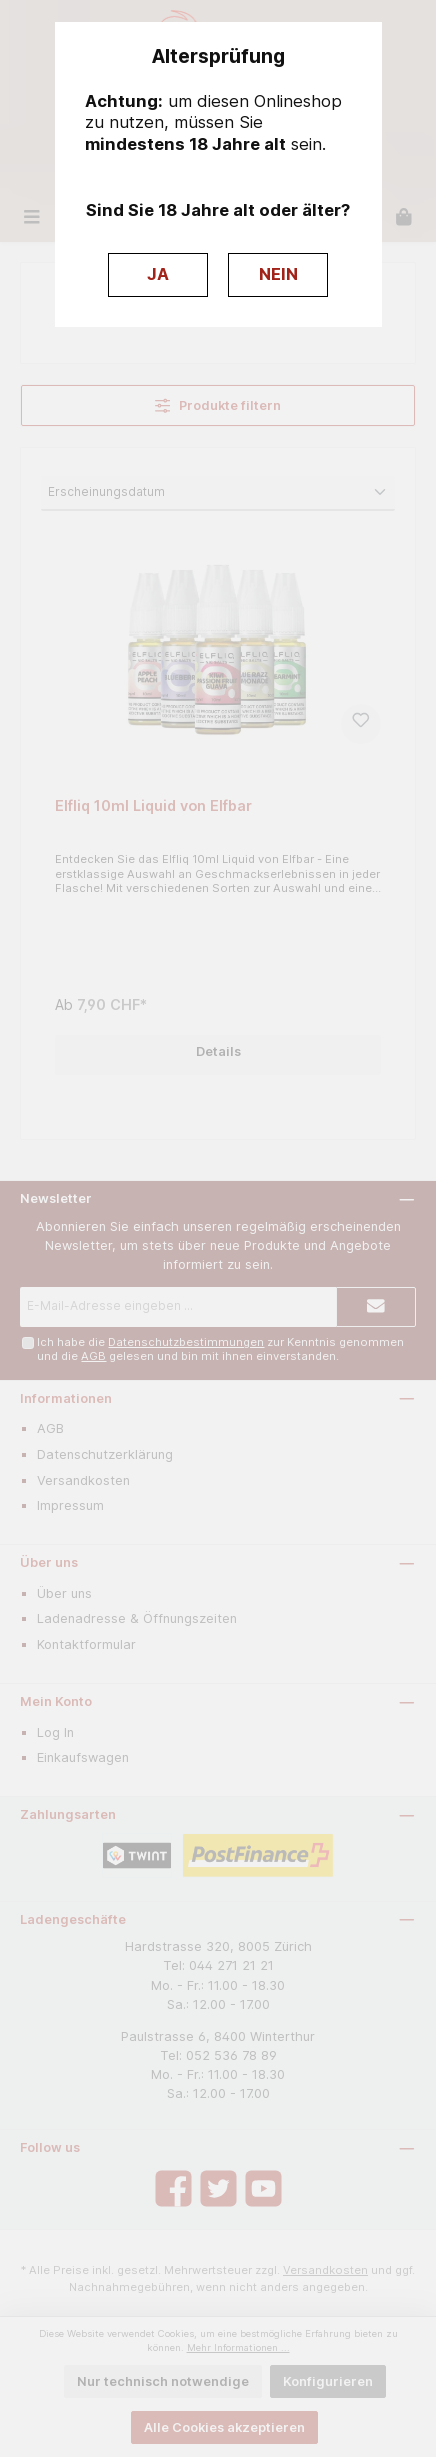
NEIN (278, 274)
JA (158, 274)
